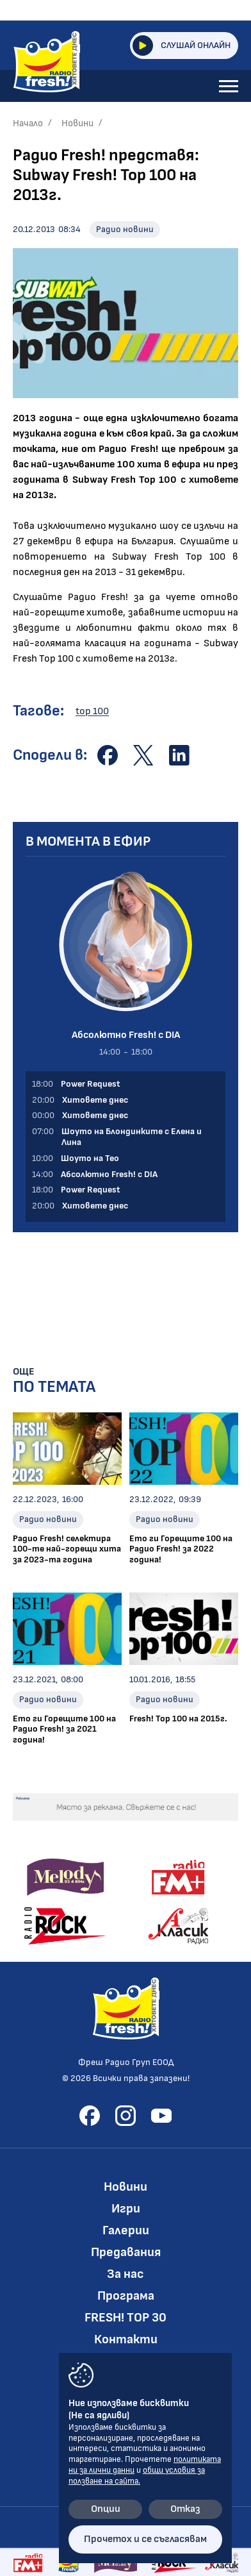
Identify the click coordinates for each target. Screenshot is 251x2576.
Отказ (185, 2509)
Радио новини (125, 229)
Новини (77, 123)
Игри (125, 2208)
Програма (125, 2296)
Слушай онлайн (182, 45)
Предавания (126, 2252)
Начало (28, 123)
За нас (125, 2274)
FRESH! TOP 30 (125, 2317)
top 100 (92, 711)
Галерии (125, 2230)
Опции (105, 2509)
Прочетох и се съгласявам (145, 2539)
